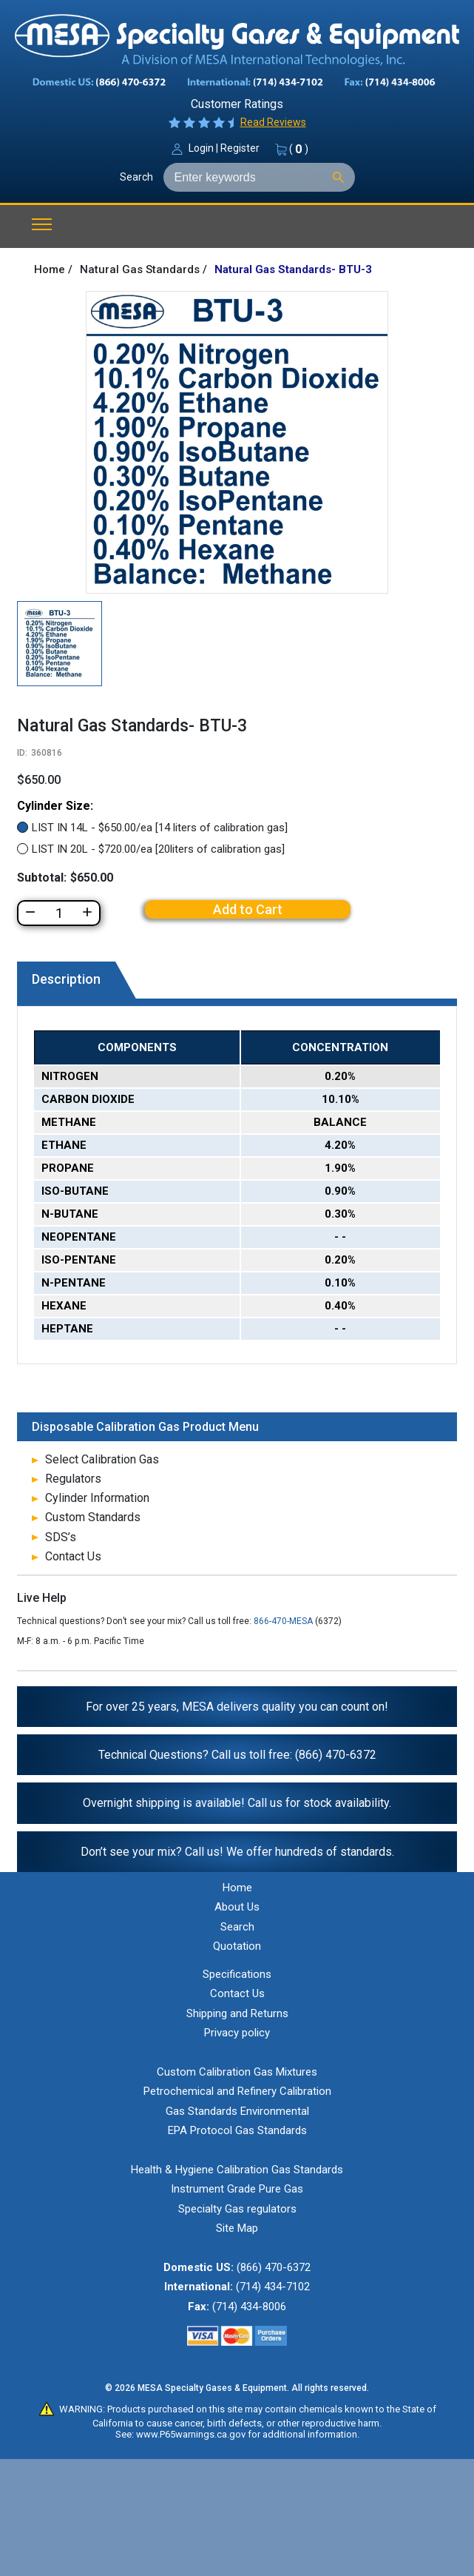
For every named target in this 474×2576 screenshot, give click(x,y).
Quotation (237, 1946)
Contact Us (73, 1556)
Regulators (73, 1479)
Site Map (237, 2228)
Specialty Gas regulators (237, 2209)
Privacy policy (237, 2032)
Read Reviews (273, 122)
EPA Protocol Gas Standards (237, 2130)
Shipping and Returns (237, 2013)
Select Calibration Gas (102, 1459)
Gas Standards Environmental (237, 2111)
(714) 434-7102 (273, 2286)
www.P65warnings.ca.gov (191, 2434)
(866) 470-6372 (274, 2267)
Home (237, 1887)
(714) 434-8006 (249, 2306)
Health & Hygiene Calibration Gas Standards (237, 2169)
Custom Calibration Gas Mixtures (237, 2072)
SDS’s (60, 1537)
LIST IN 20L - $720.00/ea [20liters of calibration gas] (158, 849)
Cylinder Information (97, 1498)
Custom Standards (92, 1517)
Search (136, 177)
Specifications (237, 1974)
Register (240, 148)
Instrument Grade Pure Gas (237, 2189)
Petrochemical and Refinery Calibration (237, 2091)
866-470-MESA (283, 1621)
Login (201, 148)
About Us (237, 1906)
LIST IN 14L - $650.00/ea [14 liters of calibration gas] (160, 827)
